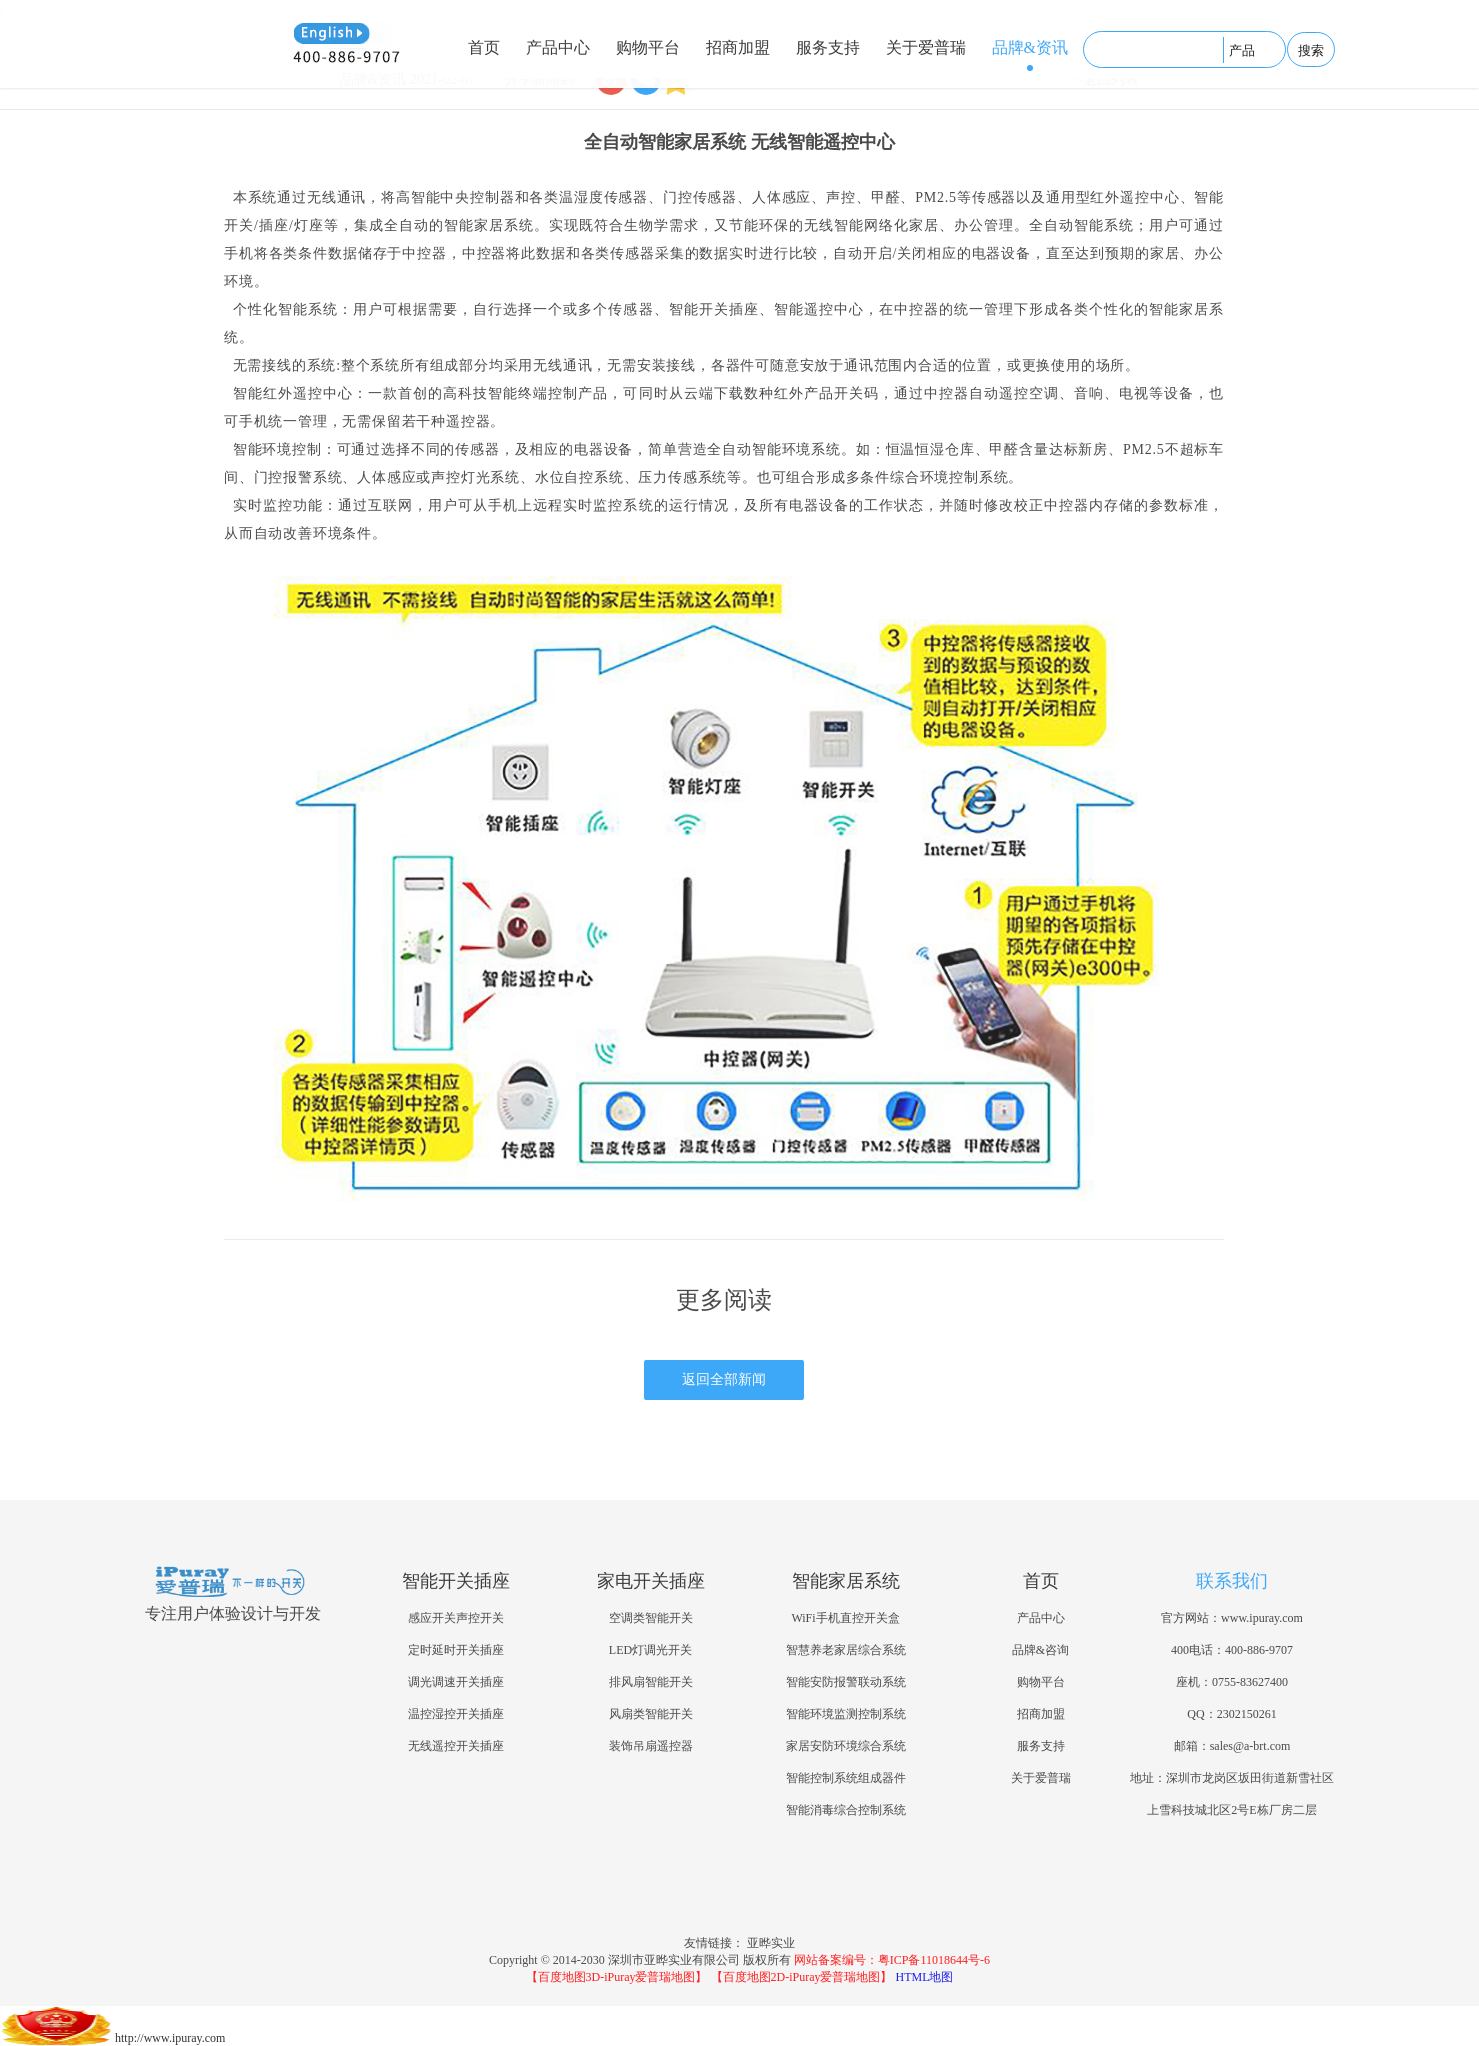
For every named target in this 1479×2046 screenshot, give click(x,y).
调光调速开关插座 (456, 1682)
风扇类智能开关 (651, 1714)
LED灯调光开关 (650, 1650)
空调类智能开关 (651, 1618)
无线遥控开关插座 (456, 1746)
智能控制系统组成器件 (846, 1778)
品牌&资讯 (1030, 47)
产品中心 (558, 47)
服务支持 (828, 47)
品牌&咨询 (1040, 1650)
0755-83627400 (1250, 1682)
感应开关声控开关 (456, 1618)
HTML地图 (925, 1977)
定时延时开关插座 (456, 1650)
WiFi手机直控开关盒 (845, 1618)
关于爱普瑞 (926, 47)
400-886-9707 (1259, 1650)
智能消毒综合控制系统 (846, 1810)
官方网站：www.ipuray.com (1232, 1618)
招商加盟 (738, 47)
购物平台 (648, 47)
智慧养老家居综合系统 (846, 1650)
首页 (484, 47)
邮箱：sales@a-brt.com (1232, 1746)
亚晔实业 (771, 1943)
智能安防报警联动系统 (846, 1682)
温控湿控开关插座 (456, 1714)
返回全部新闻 (724, 1379)
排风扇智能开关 (651, 1682)
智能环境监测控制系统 (846, 1714)
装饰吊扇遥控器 (651, 1746)
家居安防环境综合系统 (846, 1746)
